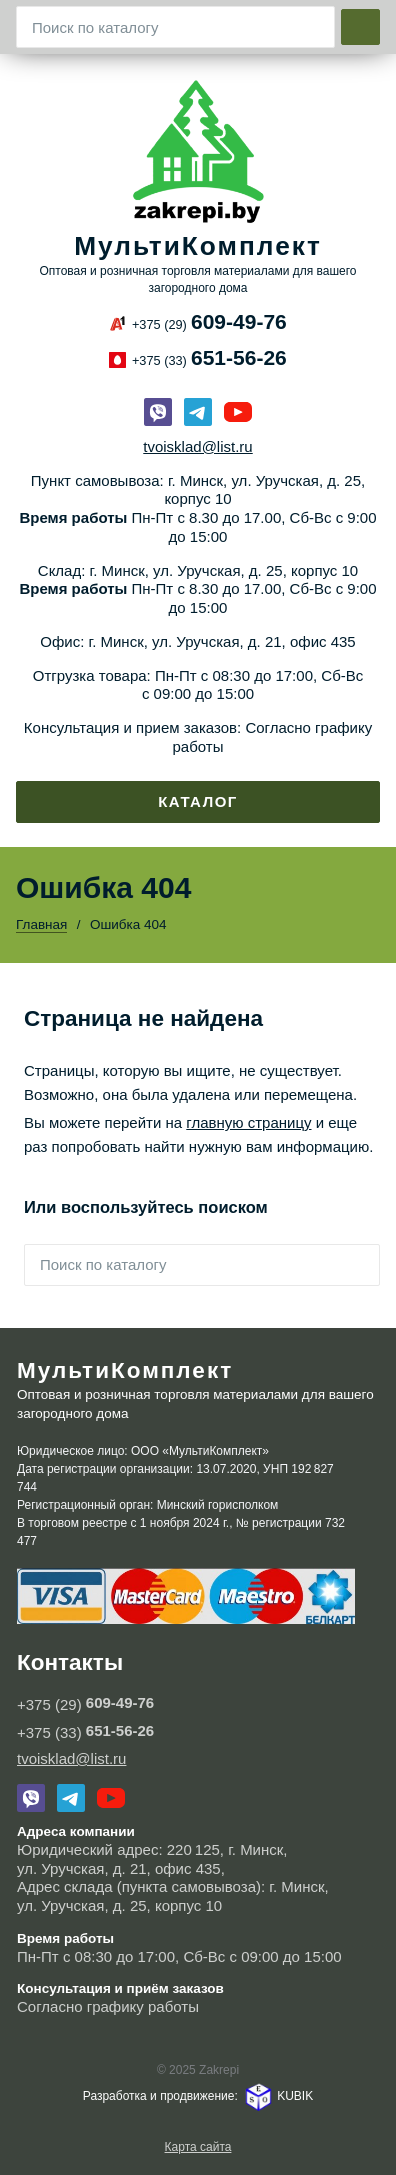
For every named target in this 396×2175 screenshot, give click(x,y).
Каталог (198, 801)
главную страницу (248, 1122)
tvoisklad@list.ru (197, 446)
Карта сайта (198, 2147)
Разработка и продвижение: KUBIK (198, 2096)
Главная (41, 924)
